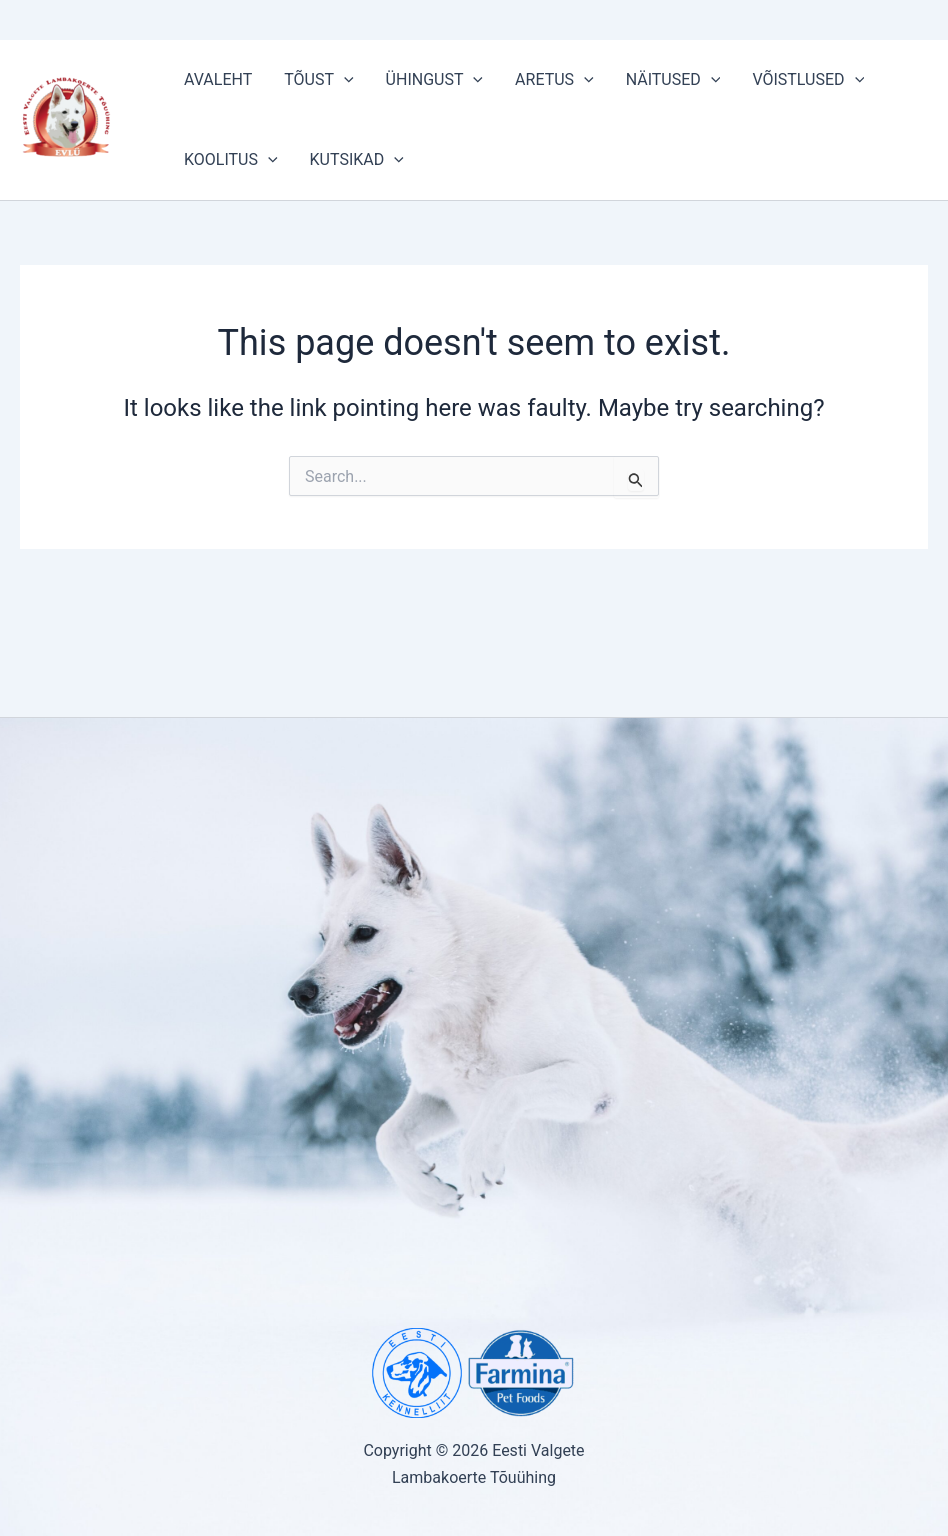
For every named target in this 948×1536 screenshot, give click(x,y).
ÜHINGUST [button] (434, 80)
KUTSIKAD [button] (357, 160)
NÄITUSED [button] (673, 80)
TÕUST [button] (318, 80)
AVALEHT (218, 79)
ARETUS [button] (554, 80)
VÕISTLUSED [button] (808, 80)
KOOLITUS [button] (231, 160)
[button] (344, 80)
